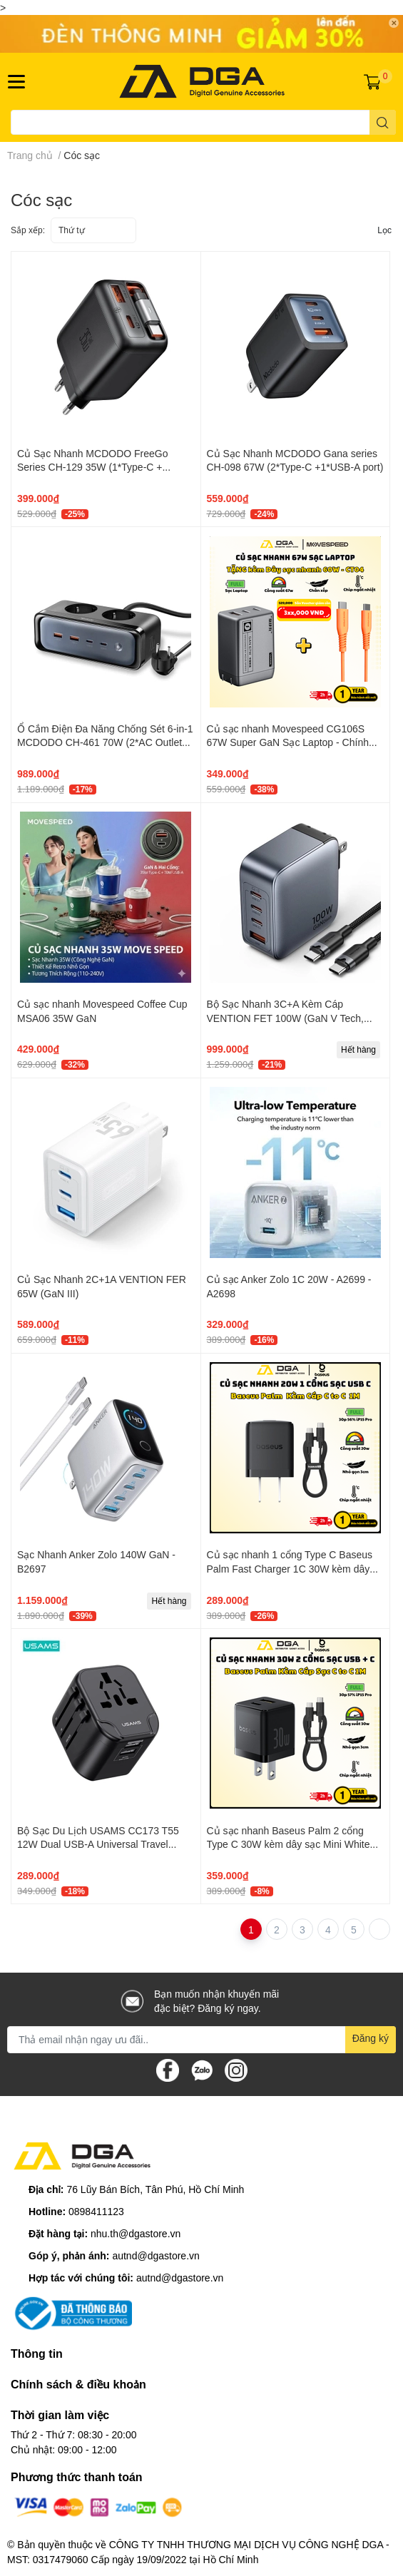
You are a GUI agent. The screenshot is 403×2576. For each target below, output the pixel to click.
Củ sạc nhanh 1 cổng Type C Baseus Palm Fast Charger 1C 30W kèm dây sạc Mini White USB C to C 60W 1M (290, 1568)
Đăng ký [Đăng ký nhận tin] (370, 2038)
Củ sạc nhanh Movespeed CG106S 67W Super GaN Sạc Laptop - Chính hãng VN (288, 742)
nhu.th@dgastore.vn (135, 2233)
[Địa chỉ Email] (201, 2039)
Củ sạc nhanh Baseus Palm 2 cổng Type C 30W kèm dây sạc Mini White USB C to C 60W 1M (288, 1844)
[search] (382, 122)
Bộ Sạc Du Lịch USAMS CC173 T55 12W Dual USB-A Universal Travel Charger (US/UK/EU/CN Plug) (98, 1844)
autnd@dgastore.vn (155, 2255)
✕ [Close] (394, 23)
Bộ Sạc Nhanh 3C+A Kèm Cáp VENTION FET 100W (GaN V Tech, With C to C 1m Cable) (285, 1018)
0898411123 (96, 2211)
